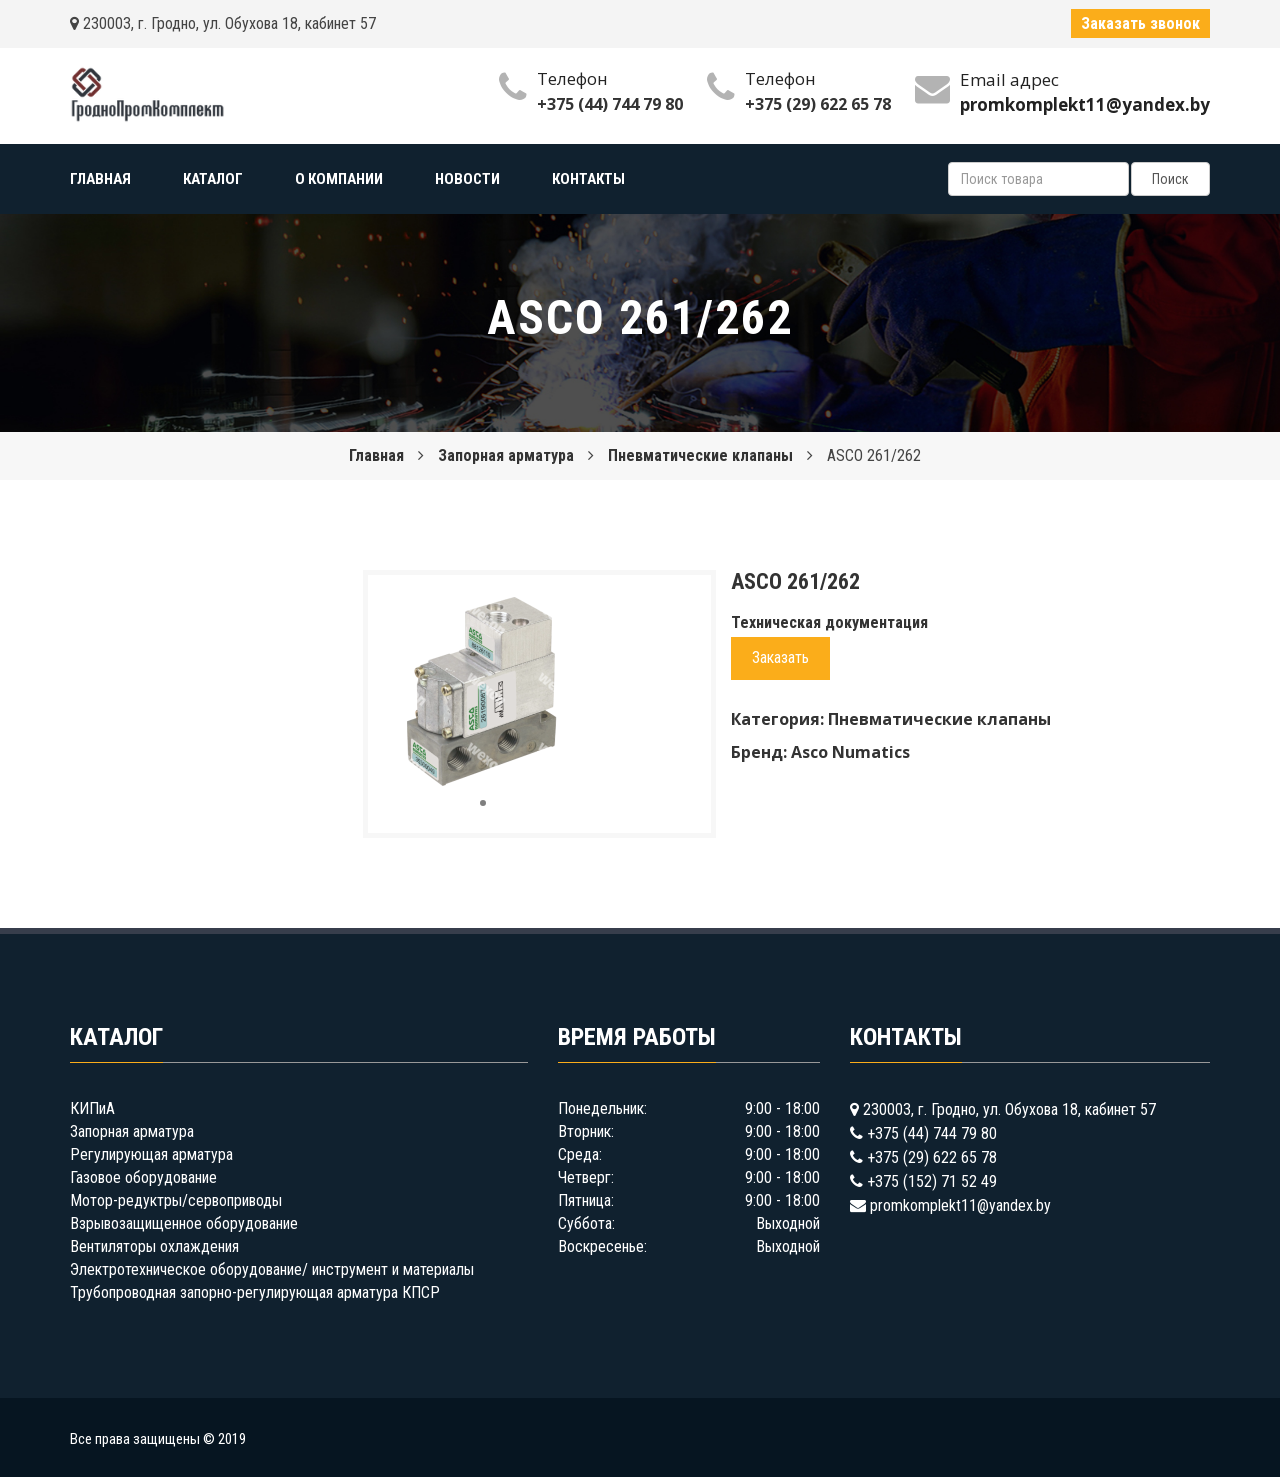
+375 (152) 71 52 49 (932, 1181)
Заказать (780, 657)
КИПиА (92, 1108)
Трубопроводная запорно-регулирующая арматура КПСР (255, 1292)
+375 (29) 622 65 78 (818, 104)
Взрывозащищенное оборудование (184, 1223)
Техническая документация (829, 622)
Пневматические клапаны (700, 455)
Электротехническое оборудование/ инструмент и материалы (272, 1269)
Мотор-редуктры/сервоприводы (176, 1200)
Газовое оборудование (143, 1177)
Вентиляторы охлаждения (154, 1246)
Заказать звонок (1140, 23)
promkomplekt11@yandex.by (960, 1205)
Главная (376, 455)
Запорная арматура (506, 455)
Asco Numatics (850, 752)
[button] (565, 608)
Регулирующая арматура (151, 1154)
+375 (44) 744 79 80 (610, 104)
